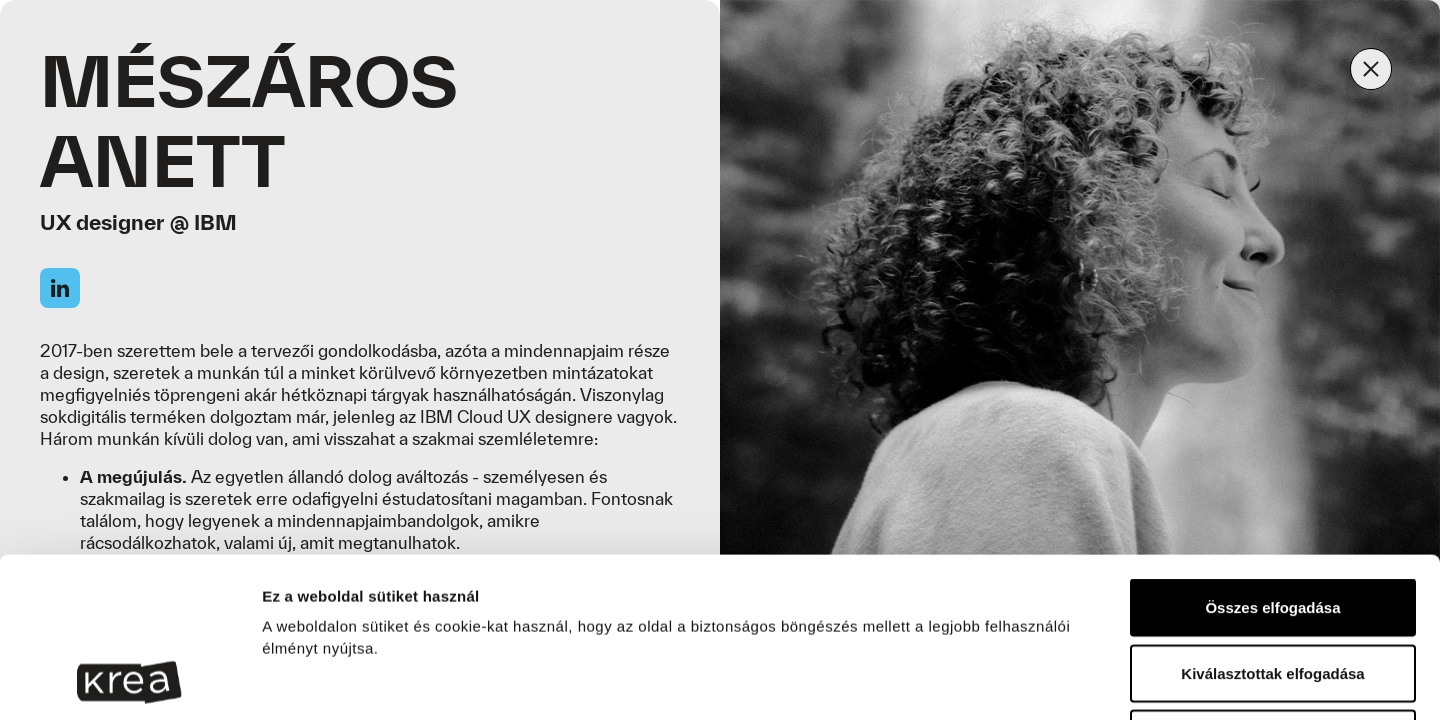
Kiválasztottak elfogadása (1272, 523)
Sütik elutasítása (1273, 588)
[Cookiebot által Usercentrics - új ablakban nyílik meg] (129, 681)
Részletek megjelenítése (1156, 680)
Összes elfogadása (1272, 457)
